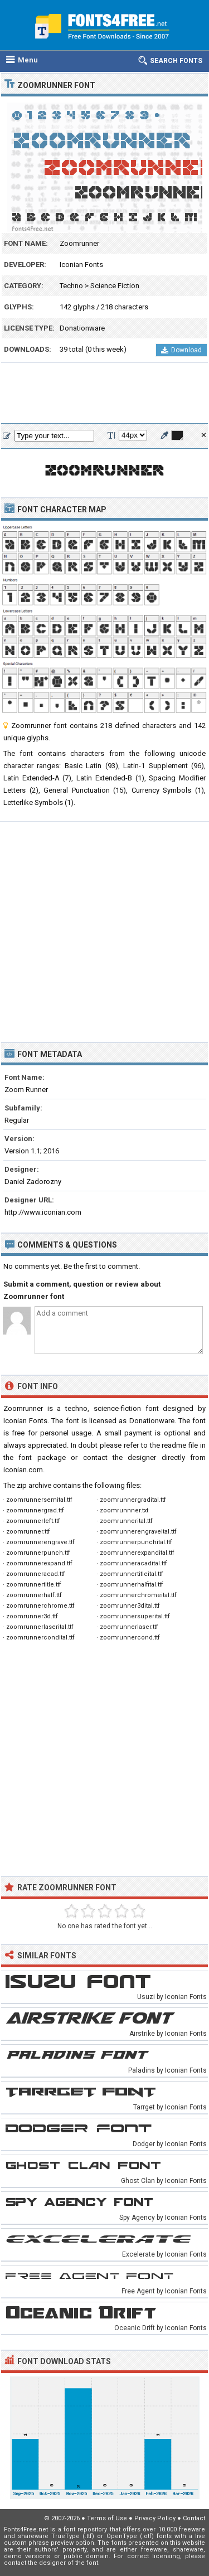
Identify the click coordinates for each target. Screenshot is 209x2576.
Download (181, 350)
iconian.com (23, 1470)
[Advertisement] (104, 393)
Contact (194, 2518)
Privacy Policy (155, 2518)
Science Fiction (114, 286)
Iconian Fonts (81, 264)
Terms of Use (107, 2518)
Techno (71, 286)
